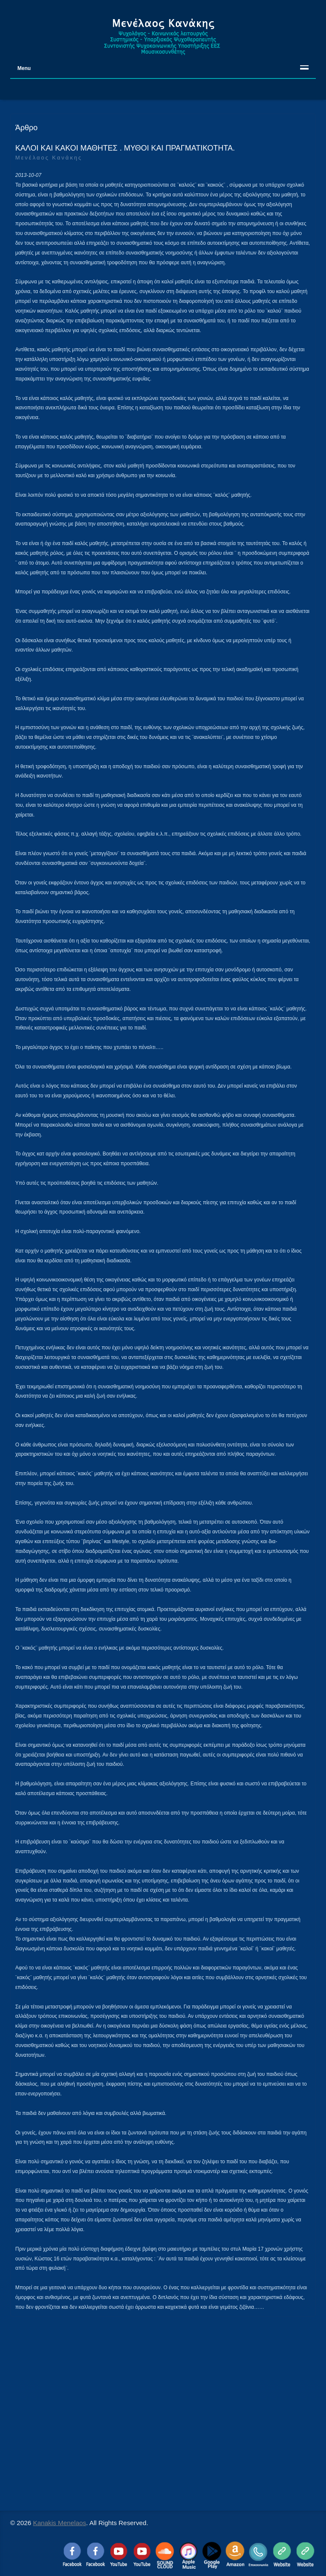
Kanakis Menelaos (59, 2522)
